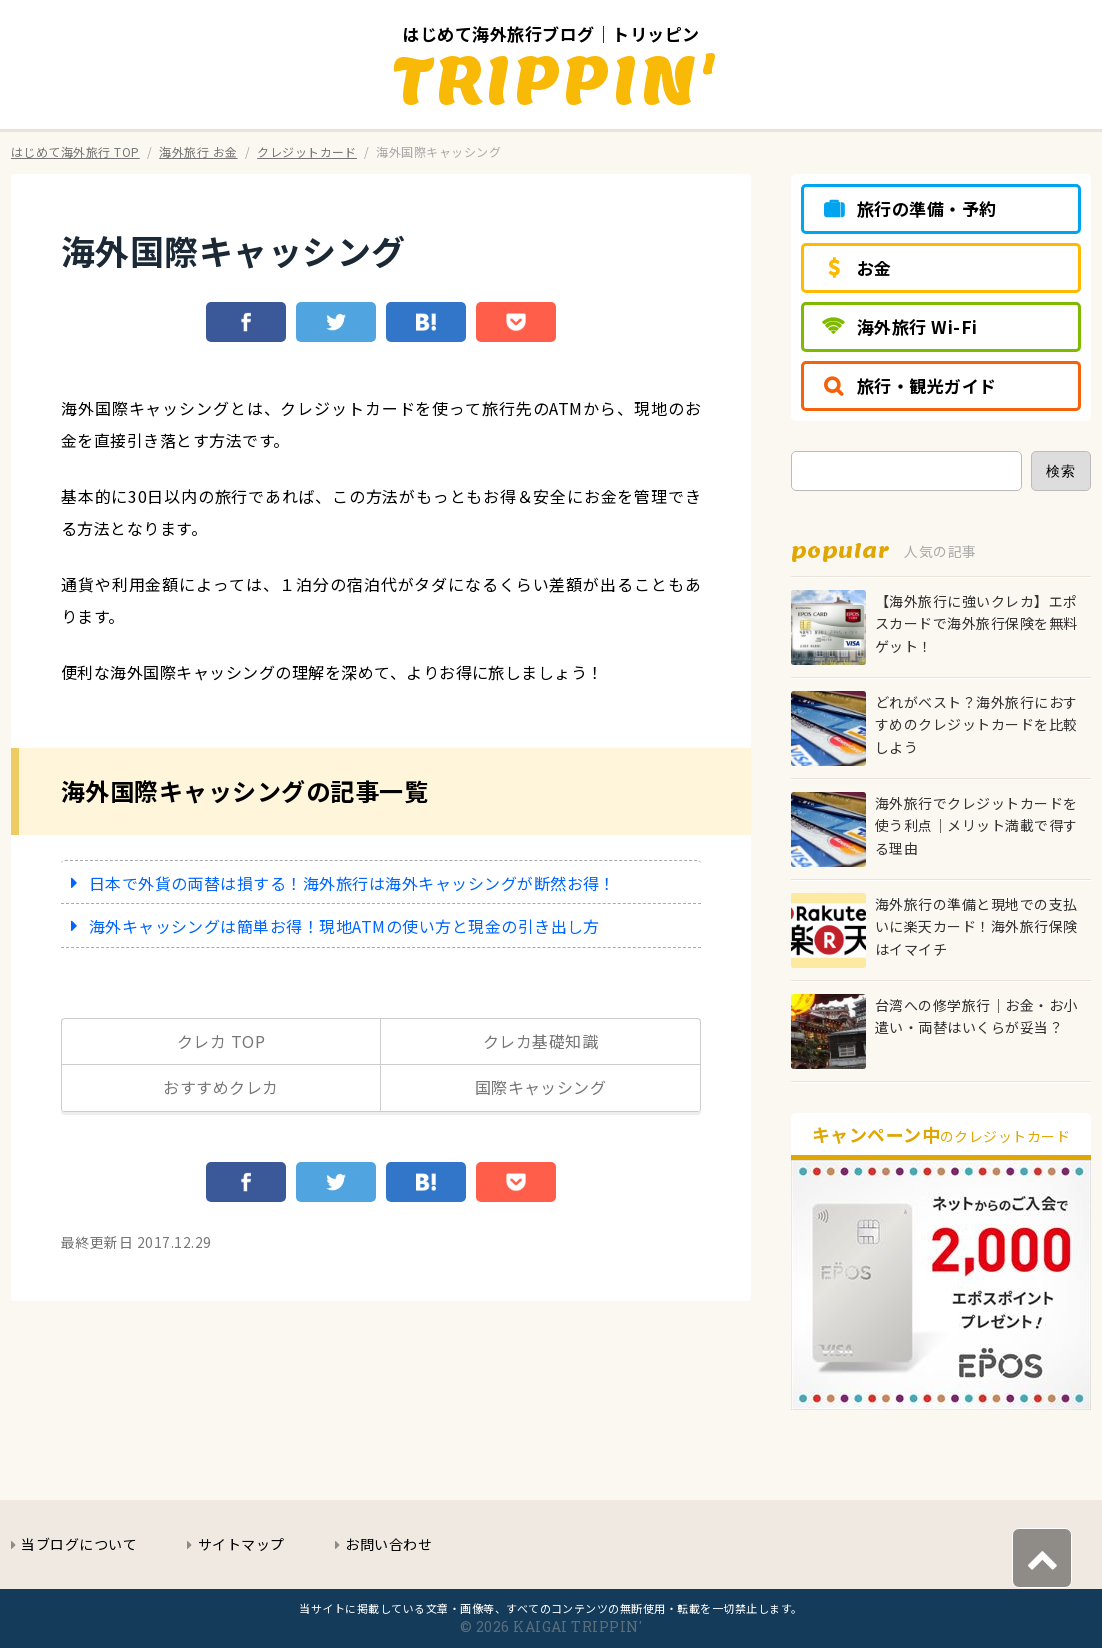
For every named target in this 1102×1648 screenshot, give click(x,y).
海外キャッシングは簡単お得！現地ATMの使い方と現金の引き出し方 (344, 926)
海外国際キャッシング (233, 250)
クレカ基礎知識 (540, 1041)
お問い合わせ (388, 1544)
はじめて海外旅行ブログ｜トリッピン (550, 33)
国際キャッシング (541, 1087)
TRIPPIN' (556, 79)
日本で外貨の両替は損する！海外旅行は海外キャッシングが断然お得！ (352, 883)
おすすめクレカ (220, 1087)
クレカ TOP (221, 1041)
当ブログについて (79, 1544)
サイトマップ (241, 1544)
